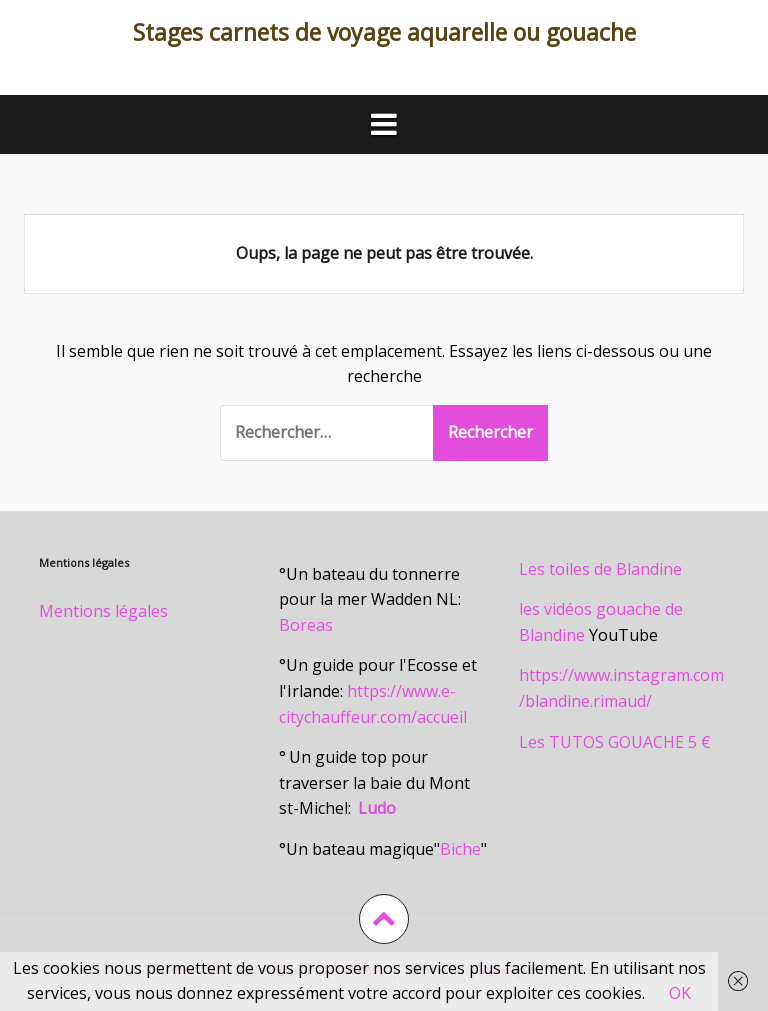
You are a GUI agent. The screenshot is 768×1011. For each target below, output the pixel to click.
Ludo (377, 808)
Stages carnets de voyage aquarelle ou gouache (384, 32)
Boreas (306, 625)
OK (680, 993)
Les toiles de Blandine (600, 569)
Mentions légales (103, 611)
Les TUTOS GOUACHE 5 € (615, 742)
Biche (460, 849)
